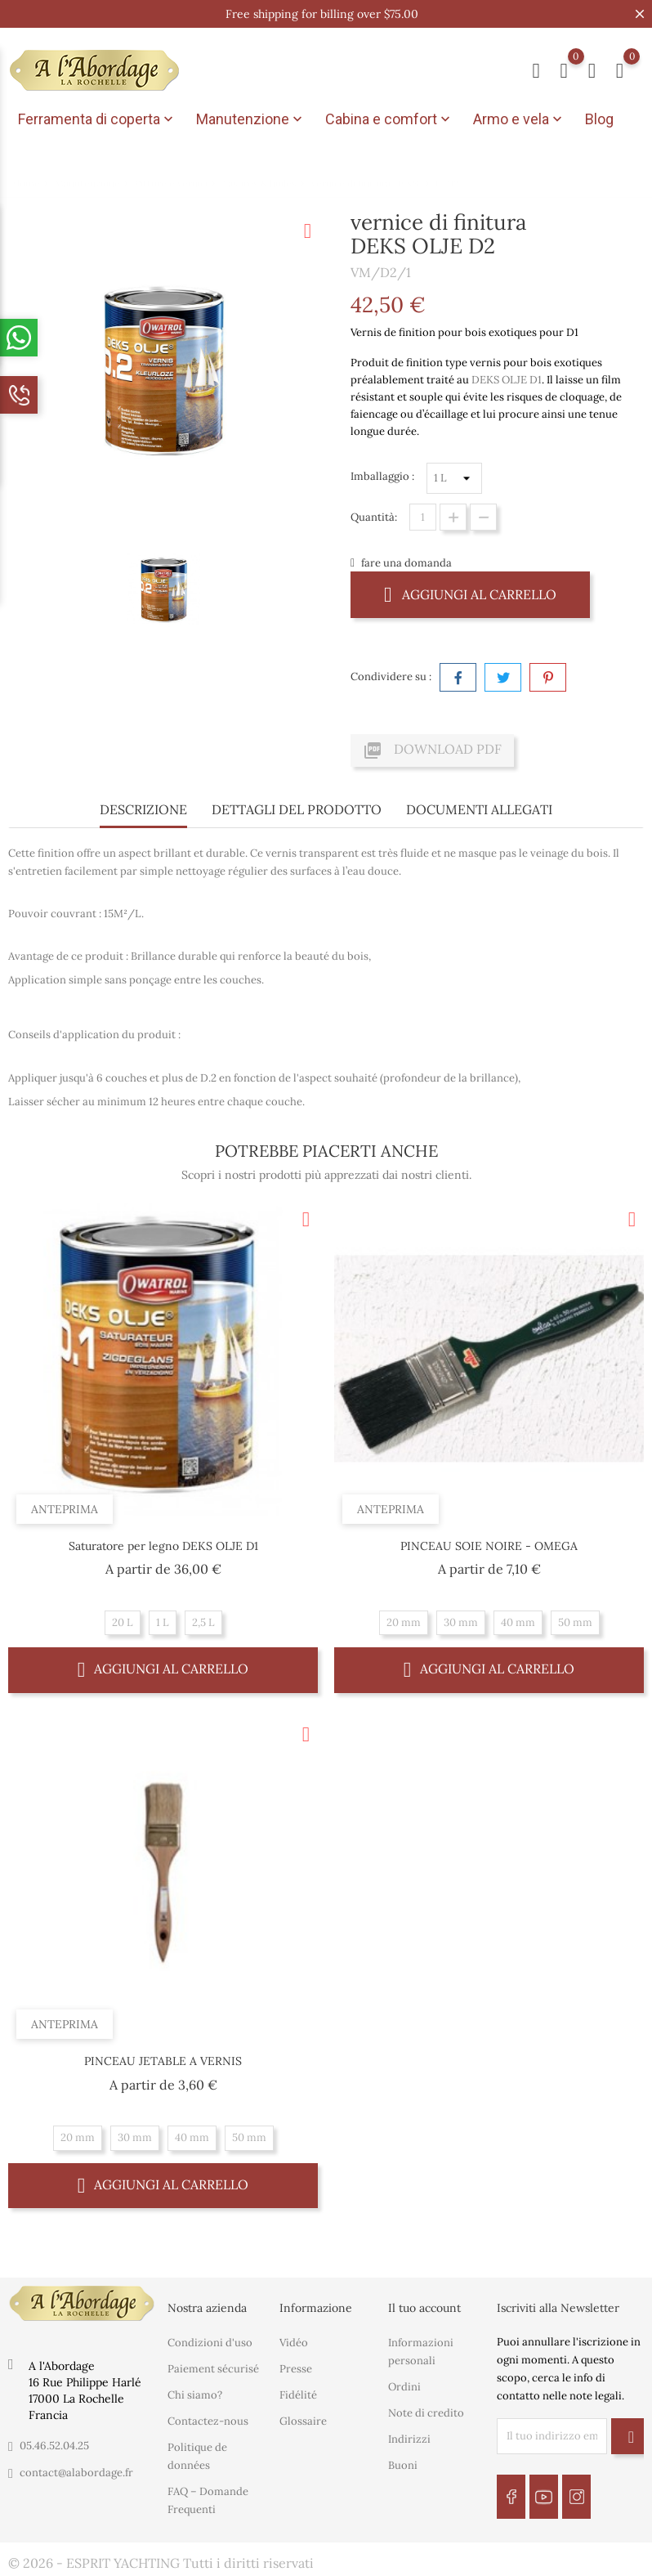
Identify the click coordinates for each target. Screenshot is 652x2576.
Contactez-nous (207, 2421)
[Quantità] (422, 517)
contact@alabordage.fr (76, 2473)
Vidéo (293, 2343)
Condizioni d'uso (209, 2343)
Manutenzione (251, 119)
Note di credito (426, 2413)
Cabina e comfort (389, 119)
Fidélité (298, 2395)
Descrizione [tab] (143, 809)
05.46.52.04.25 (54, 2446)
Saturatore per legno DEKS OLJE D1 (163, 1546)
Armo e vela (519, 119)
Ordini (404, 2387)
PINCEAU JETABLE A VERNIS (163, 2061)
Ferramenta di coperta (97, 119)
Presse (295, 2369)
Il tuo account (424, 2307)
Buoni (403, 2465)
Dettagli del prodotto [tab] (297, 809)
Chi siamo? (194, 2395)
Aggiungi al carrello (470, 593)
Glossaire (303, 2421)
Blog (599, 119)
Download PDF (432, 750)
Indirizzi (409, 2439)
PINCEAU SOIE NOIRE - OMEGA (489, 1546)
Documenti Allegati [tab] (479, 809)
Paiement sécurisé (213, 2369)
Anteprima (64, 1509)
